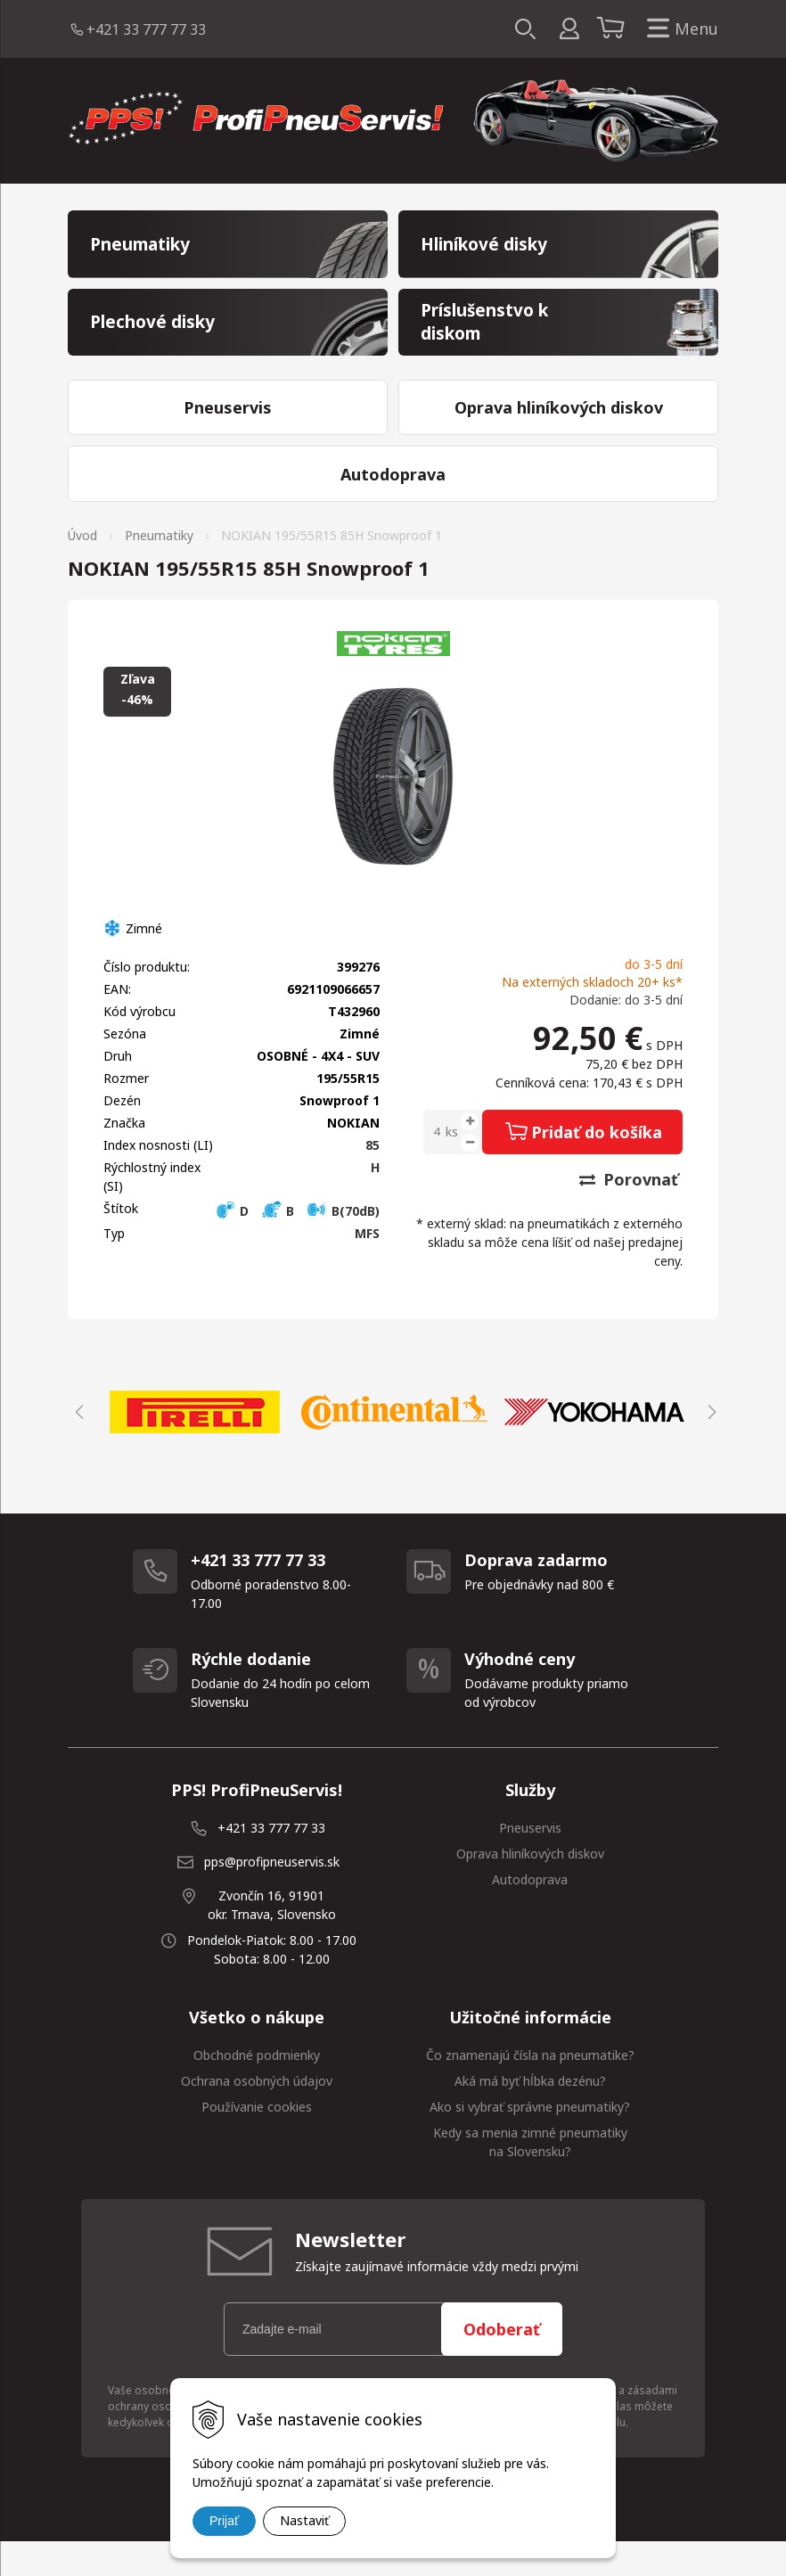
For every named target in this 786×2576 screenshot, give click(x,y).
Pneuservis (530, 1861)
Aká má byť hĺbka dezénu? (530, 2114)
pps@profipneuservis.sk (272, 1895)
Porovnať (628, 1213)
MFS (367, 1267)
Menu (679, 29)
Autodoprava (530, 1913)
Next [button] (709, 1446)
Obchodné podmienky (256, 2088)
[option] (194, 1445)
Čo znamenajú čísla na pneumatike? (530, 2088)
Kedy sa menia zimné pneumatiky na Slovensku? (530, 2176)
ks (452, 1165)
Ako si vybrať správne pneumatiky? (530, 2140)
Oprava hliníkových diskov (530, 1887)
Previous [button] (77, 1446)
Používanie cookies (256, 2140)
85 (372, 1178)
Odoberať (501, 2363)
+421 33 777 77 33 (146, 29)
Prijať (224, 2521)
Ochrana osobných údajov (256, 2114)
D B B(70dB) (297, 1244)
